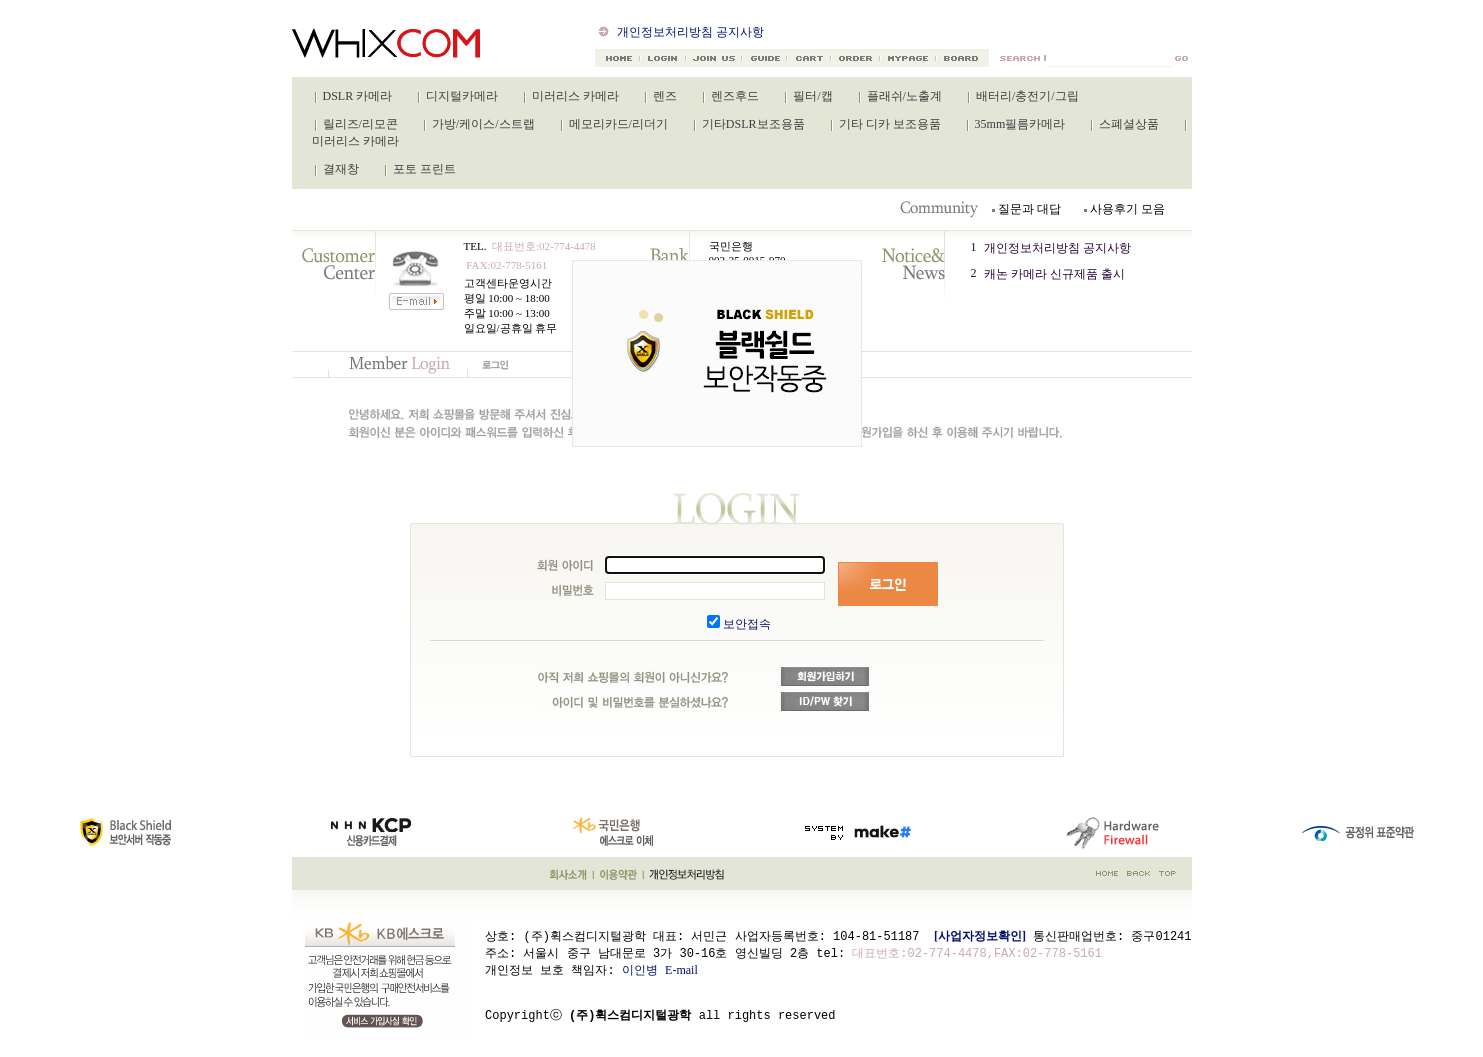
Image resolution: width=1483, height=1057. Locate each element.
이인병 (640, 968)
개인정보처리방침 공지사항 (690, 32)
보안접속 (747, 624)
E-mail (681, 968)
